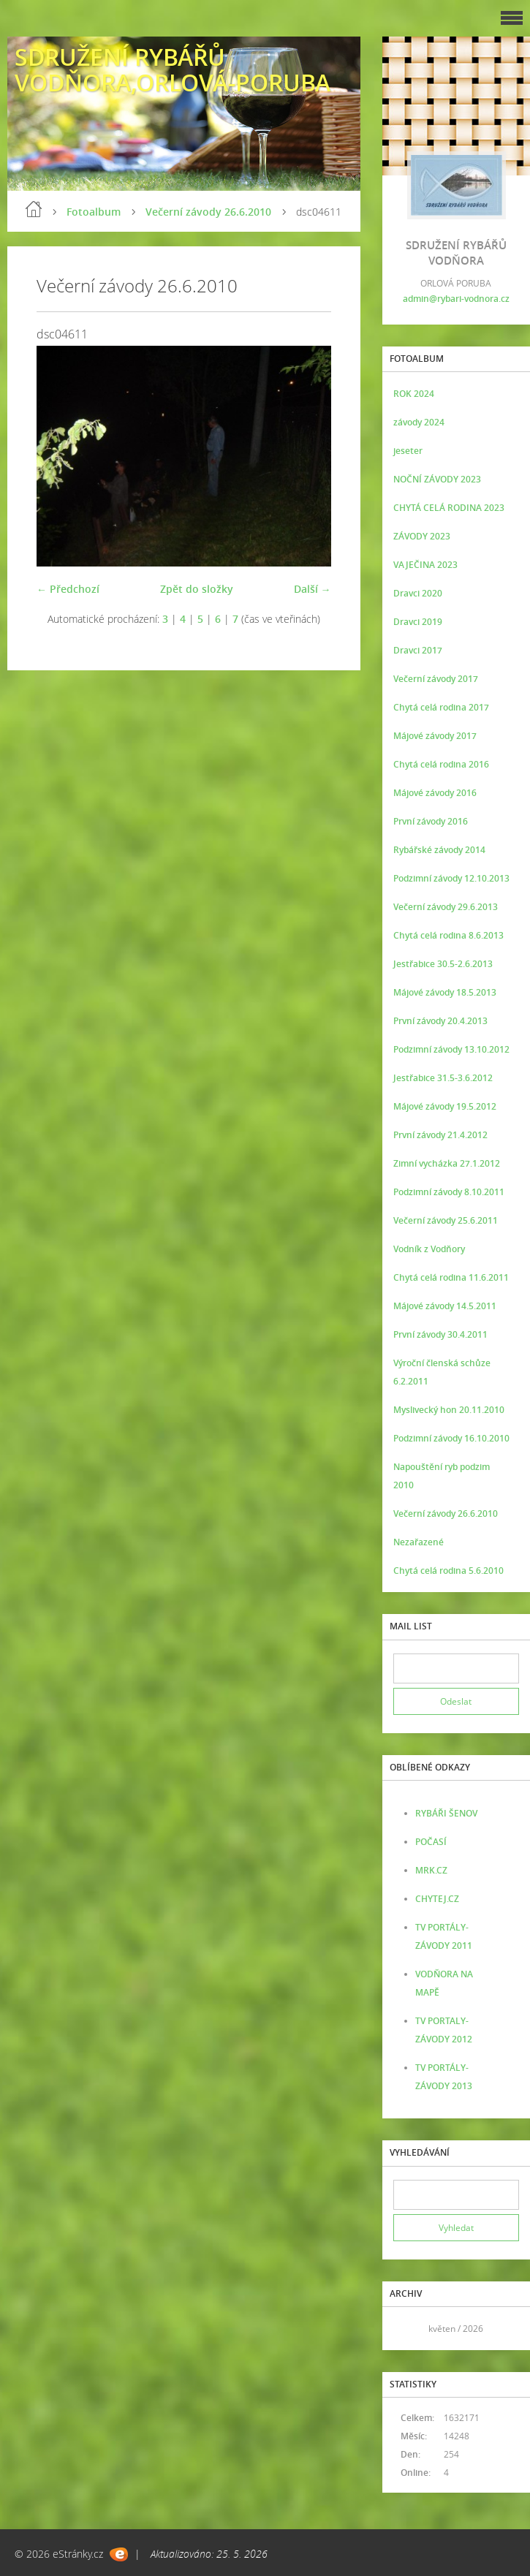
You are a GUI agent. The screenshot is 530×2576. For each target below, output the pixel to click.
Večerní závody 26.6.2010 (208, 212)
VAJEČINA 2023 (425, 564)
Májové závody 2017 (435, 736)
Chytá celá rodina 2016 (441, 764)
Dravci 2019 (417, 621)
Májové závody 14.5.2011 (444, 1306)
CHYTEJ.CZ (437, 1899)
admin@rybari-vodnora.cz (456, 298)
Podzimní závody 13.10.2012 (451, 1049)
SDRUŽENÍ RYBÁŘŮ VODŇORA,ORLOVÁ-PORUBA (172, 69)
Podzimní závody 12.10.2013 (451, 878)
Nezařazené (418, 1542)
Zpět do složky (196, 589)
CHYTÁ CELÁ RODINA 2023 (448, 507)
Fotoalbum (94, 212)
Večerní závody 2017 (435, 679)
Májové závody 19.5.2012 (444, 1106)
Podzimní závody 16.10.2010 (451, 1438)
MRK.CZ (431, 1870)
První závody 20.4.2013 (440, 1021)
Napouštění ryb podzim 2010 (441, 1476)
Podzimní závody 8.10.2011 (448, 1192)
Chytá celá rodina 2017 (441, 707)
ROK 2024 (413, 393)
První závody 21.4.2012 (440, 1135)
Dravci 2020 (417, 593)
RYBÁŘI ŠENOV (446, 1813)
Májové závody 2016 (435, 793)
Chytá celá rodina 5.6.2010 (448, 1570)
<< (409, 2328)
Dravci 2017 (417, 650)
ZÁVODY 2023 (421, 536)
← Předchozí (68, 589)
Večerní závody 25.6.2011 (445, 1220)
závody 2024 (418, 422)
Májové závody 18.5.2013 (444, 992)
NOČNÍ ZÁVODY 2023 (437, 479)
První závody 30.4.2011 (440, 1334)
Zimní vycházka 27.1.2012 (446, 1163)
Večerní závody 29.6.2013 (445, 907)
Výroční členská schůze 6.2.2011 (442, 1372)
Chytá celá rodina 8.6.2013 (448, 935)
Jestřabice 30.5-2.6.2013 (443, 964)
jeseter (408, 450)
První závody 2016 (430, 821)
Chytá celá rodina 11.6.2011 (451, 1277)
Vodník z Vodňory (429, 1249)
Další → (312, 589)
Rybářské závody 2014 (439, 850)
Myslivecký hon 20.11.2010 (448, 1409)
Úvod (34, 209)
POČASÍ (431, 1842)
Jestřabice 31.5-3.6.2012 (443, 1078)
